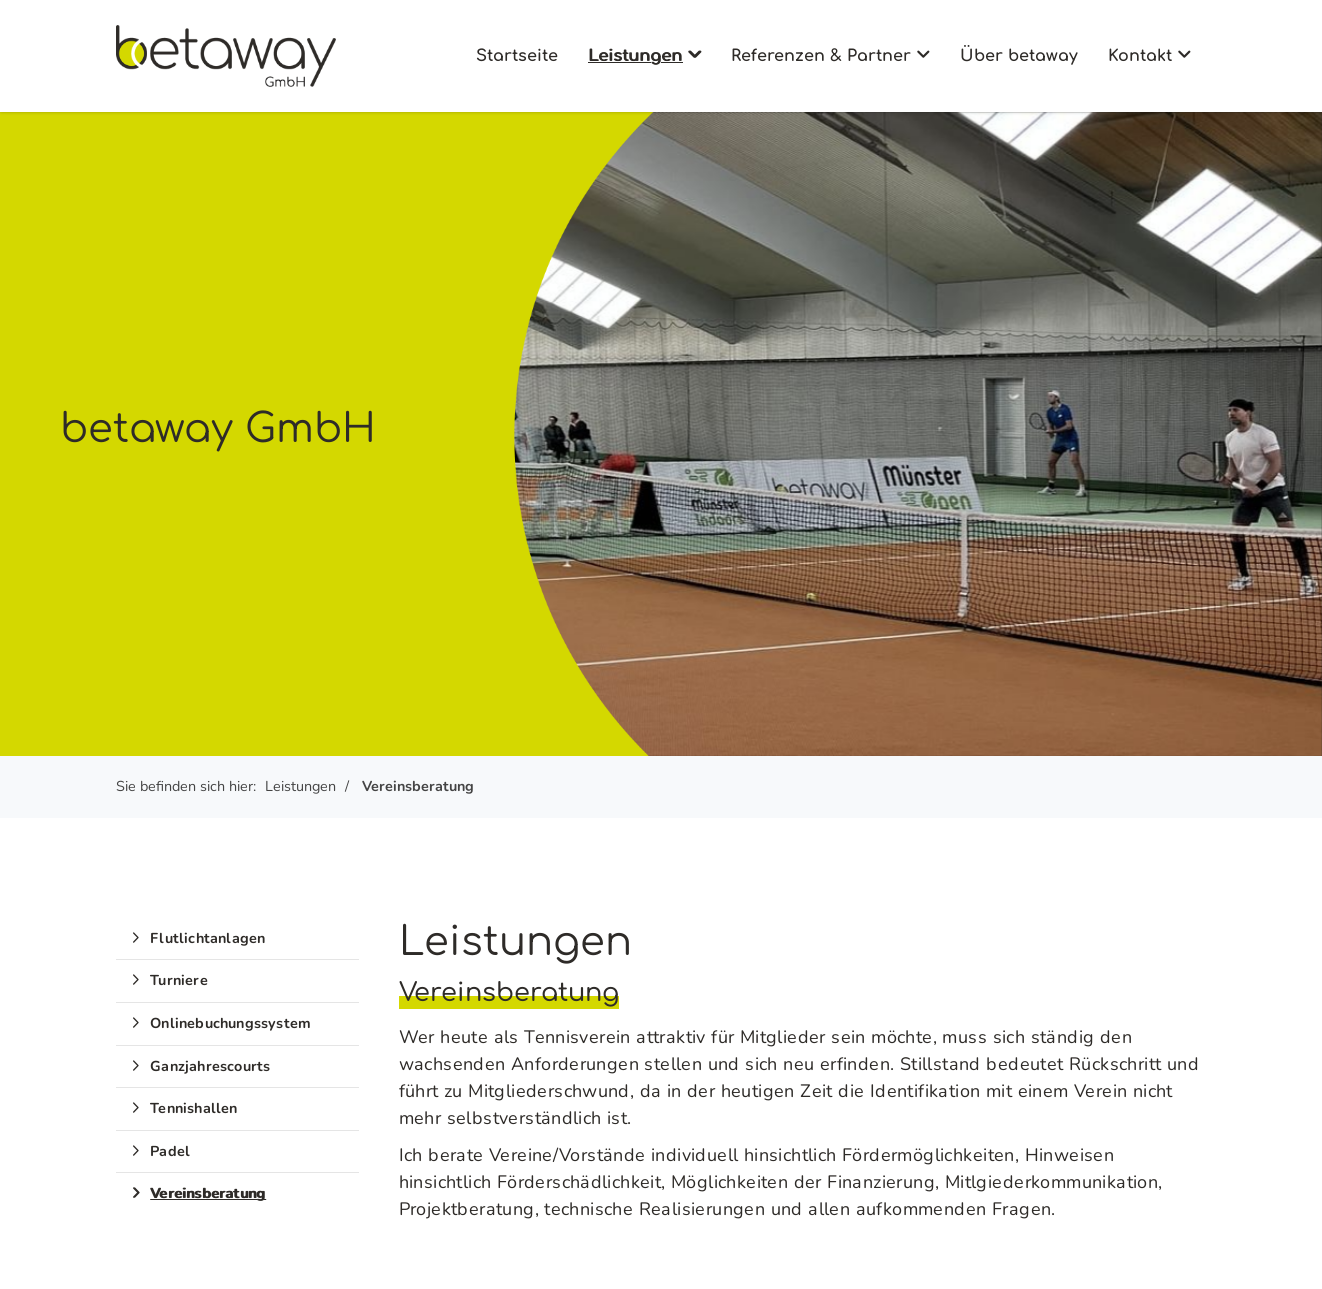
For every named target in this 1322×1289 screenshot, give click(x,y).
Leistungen (635, 56)
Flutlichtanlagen (207, 938)
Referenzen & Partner (821, 56)
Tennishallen (193, 1108)
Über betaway (1019, 56)
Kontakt (1140, 56)
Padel (170, 1151)
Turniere (179, 980)
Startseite (517, 56)
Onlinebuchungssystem (230, 1023)
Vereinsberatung (418, 786)
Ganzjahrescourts (210, 1066)
